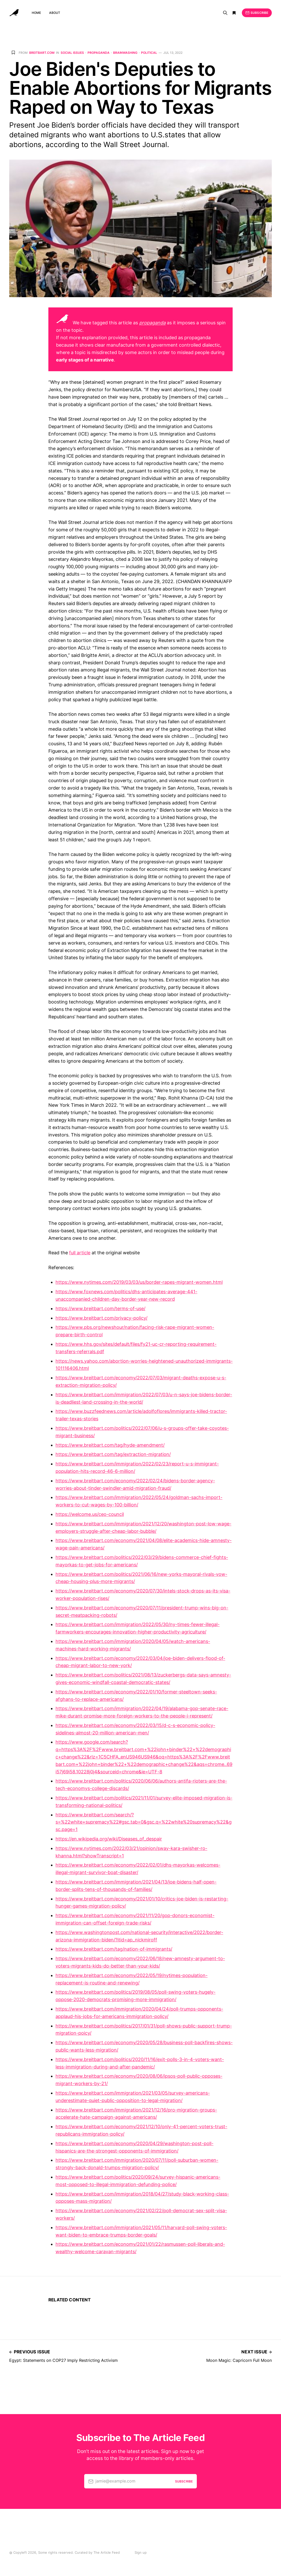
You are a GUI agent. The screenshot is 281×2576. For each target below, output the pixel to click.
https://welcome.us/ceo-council (90, 1514)
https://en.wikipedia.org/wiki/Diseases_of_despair (109, 1839)
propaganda (152, 323)
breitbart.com (42, 52)
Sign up (141, 2552)
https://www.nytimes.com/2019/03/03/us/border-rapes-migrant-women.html (139, 1282)
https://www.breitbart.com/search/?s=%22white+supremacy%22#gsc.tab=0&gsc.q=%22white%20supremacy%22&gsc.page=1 (144, 1822)
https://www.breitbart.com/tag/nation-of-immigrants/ (114, 1949)
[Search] (225, 13)
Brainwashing (125, 52)
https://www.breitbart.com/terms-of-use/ (100, 1308)
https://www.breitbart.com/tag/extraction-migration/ (113, 1454)
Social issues (72, 52)
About (54, 13)
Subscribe (256, 13)
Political (149, 52)
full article (79, 1252)
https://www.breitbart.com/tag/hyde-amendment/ (110, 1445)
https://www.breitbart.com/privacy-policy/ (101, 1318)
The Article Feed (106, 2552)
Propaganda (99, 52)
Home (36, 13)
